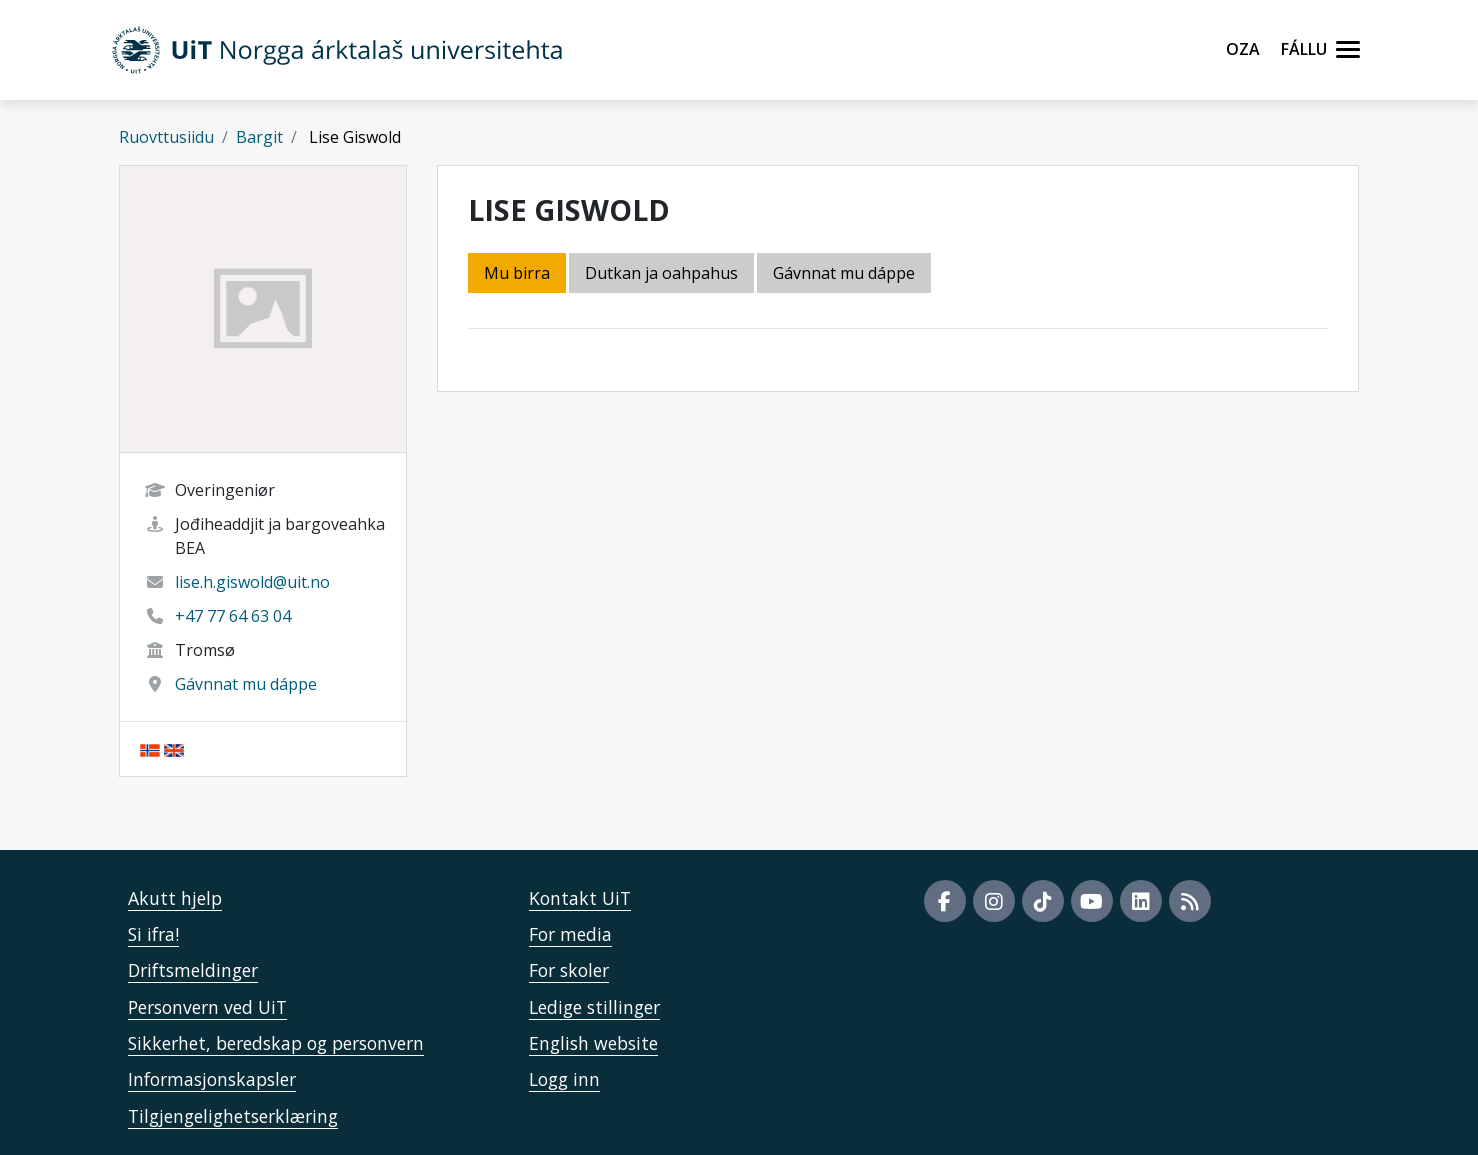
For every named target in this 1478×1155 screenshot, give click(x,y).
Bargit (259, 137)
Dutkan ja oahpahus (661, 273)
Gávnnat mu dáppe (246, 684)
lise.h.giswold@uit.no (252, 582)
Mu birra (517, 273)
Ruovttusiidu (166, 137)
